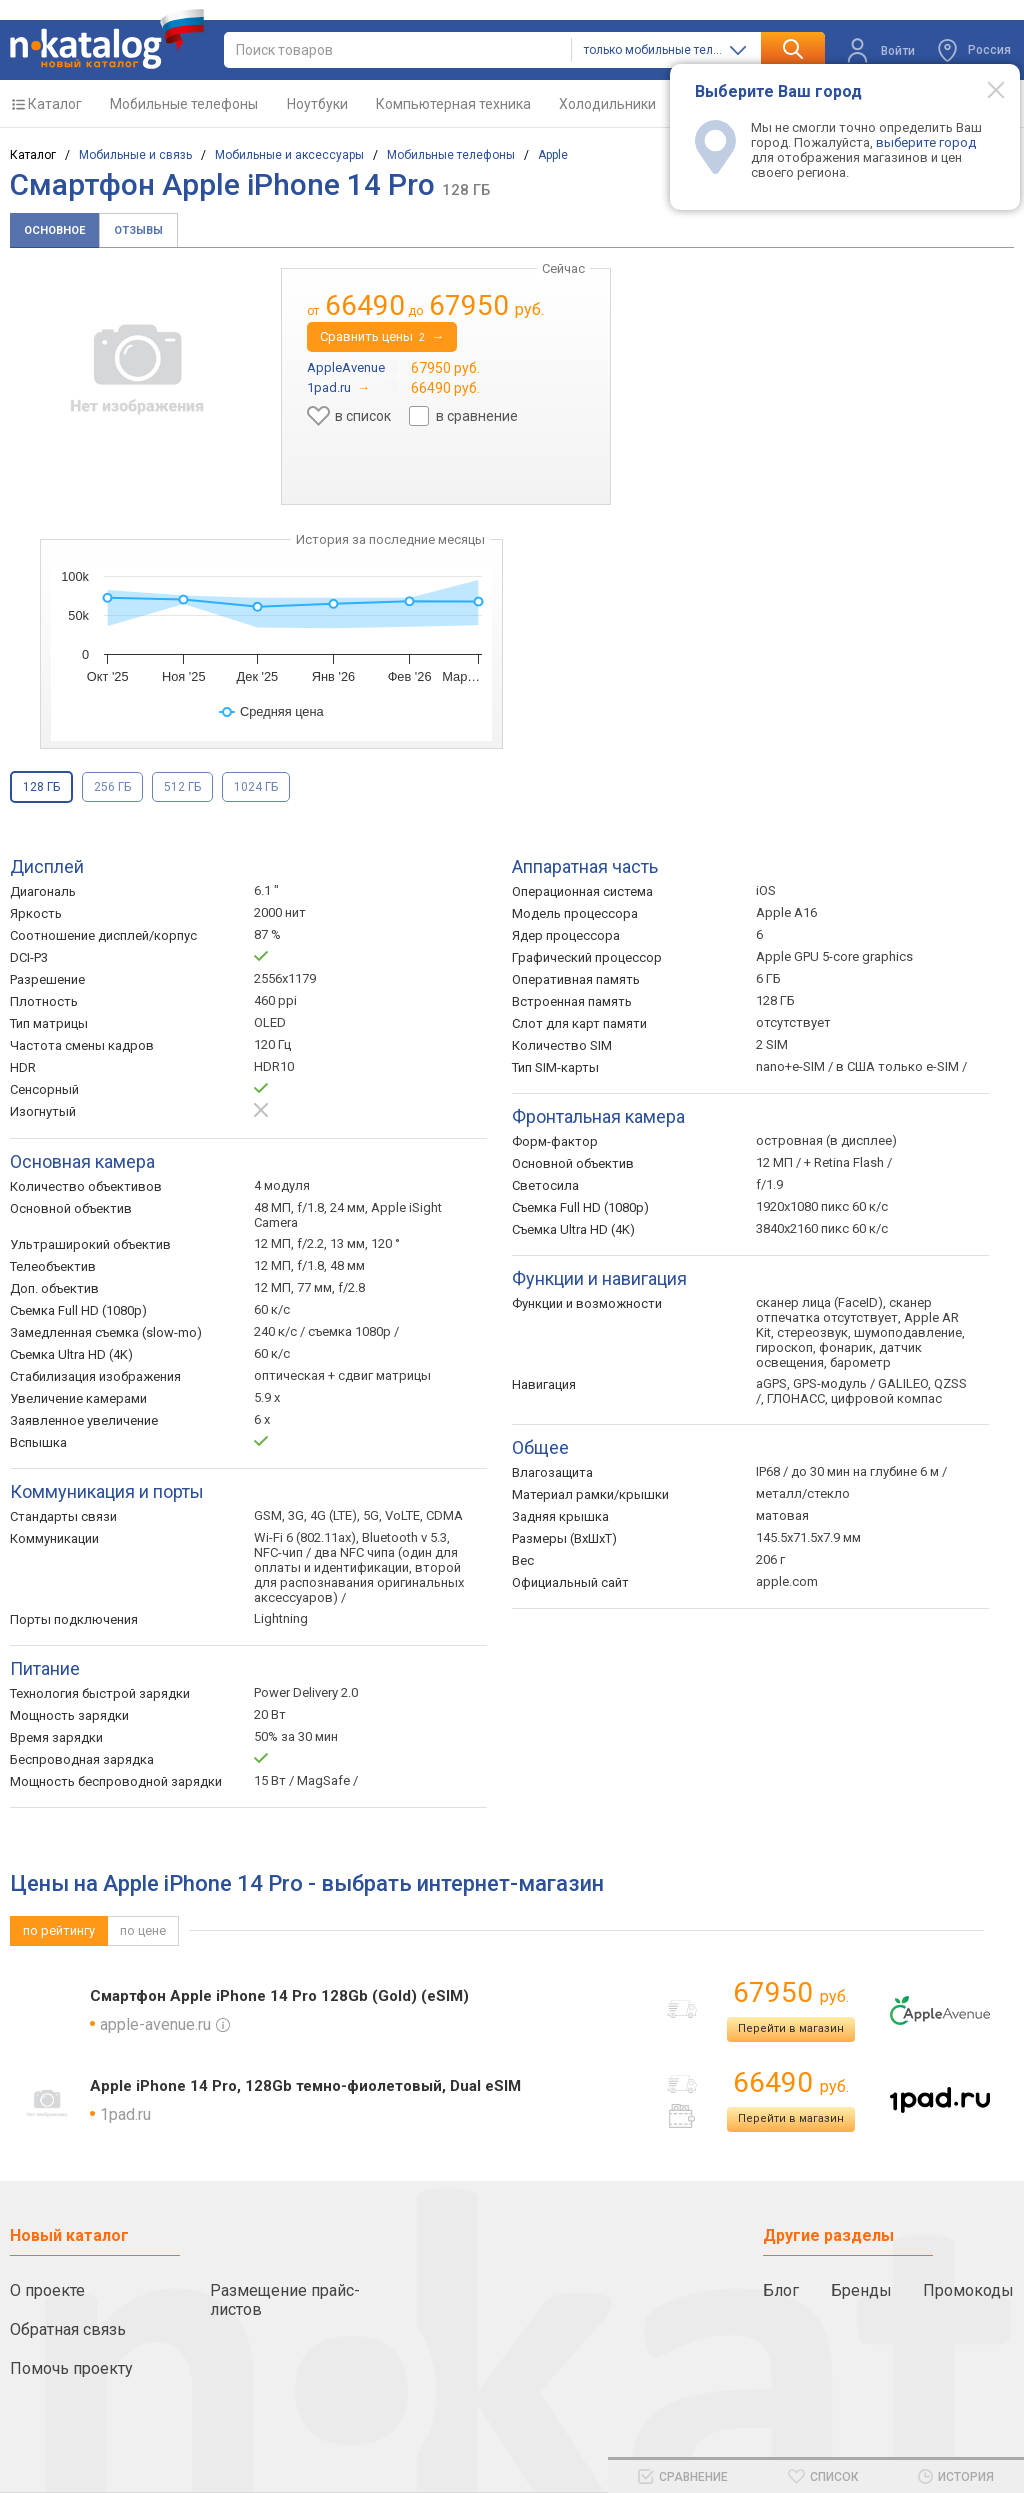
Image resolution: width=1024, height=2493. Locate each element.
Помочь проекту (71, 2368)
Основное (54, 230)
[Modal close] (985, 89)
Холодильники (607, 104)
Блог (781, 2290)
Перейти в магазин (791, 2028)
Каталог (55, 104)
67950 (791, 1992)
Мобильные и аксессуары (289, 155)
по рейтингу (59, 1930)
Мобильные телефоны (184, 104)
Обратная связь (68, 2329)
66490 (791, 2082)
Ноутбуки (317, 104)
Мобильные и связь (135, 155)
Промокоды (968, 2290)
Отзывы (138, 230)
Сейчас (563, 268)
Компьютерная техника (453, 104)
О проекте (47, 2290)
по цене (143, 1930)
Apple (553, 155)
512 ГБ (182, 787)
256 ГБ (112, 787)
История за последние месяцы (390, 539)
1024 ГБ (256, 787)
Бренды (861, 2290)
